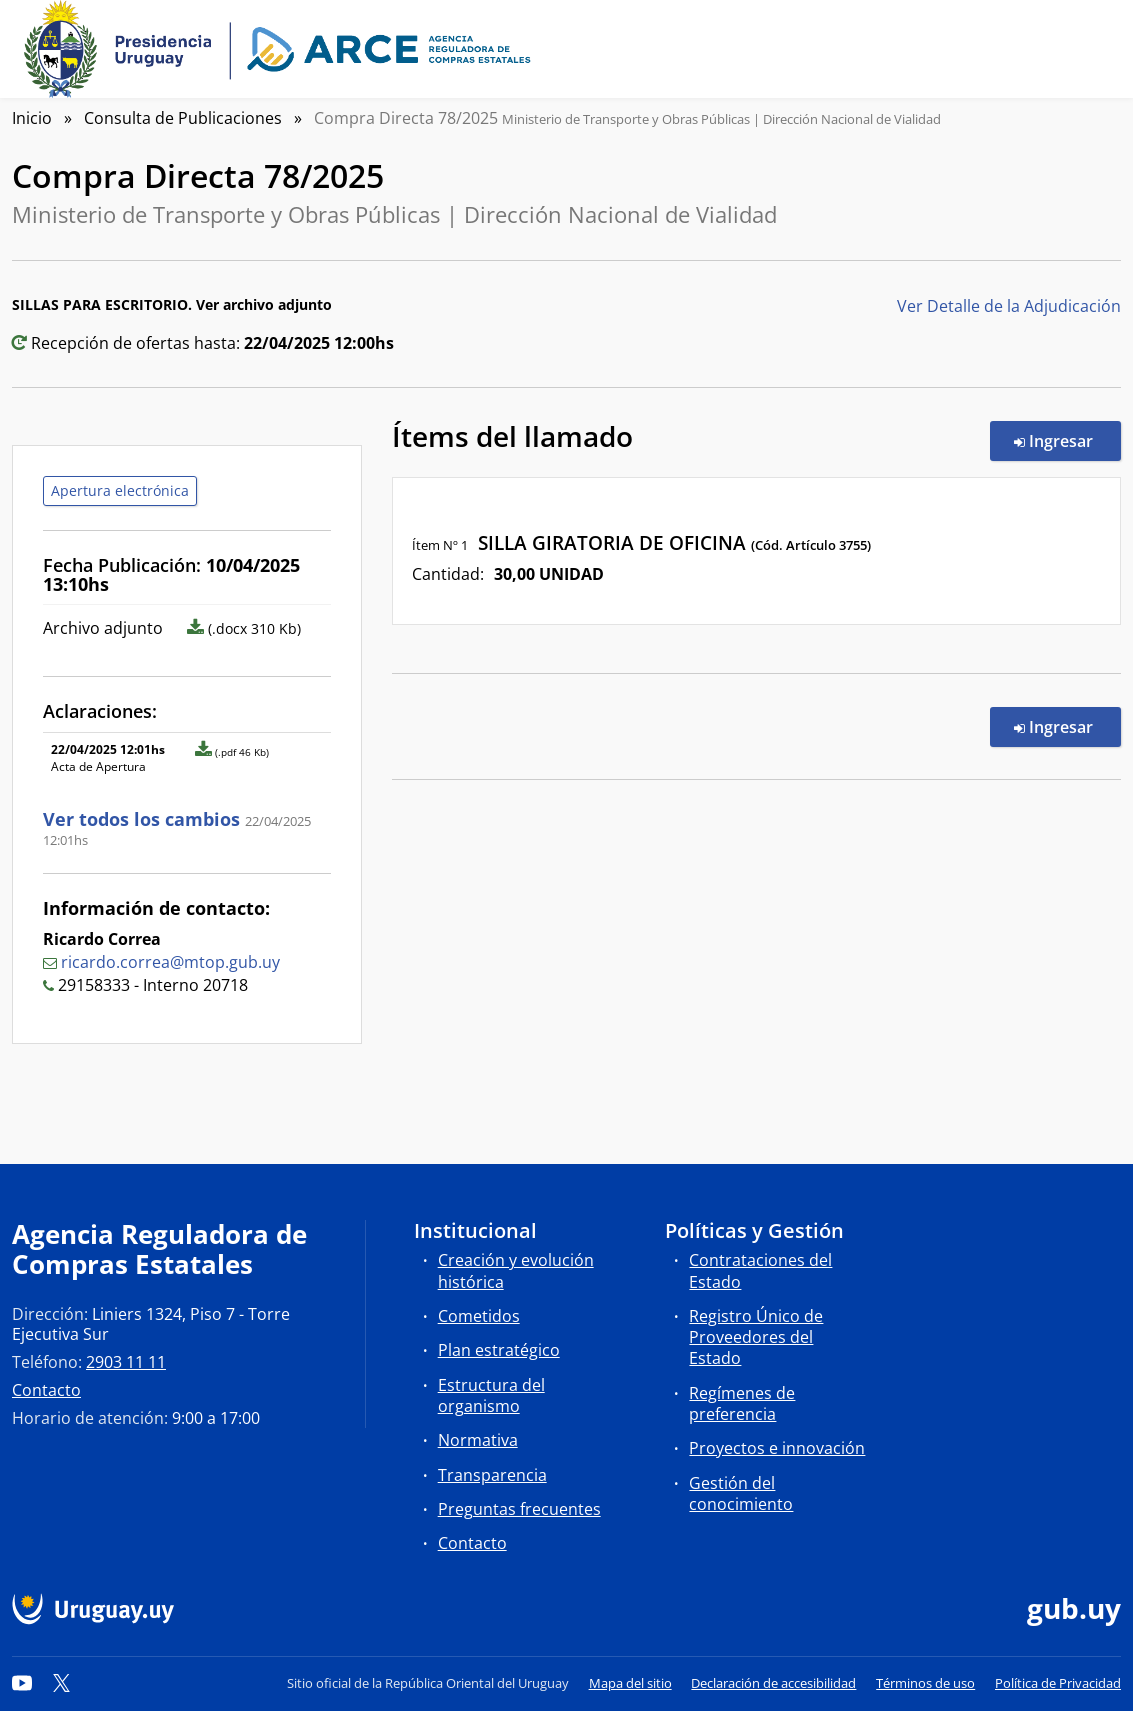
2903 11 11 (126, 1362)
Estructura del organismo (491, 1395)
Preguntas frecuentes (519, 1509)
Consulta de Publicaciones (183, 118)
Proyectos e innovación (777, 1448)
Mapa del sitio (630, 1683)
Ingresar (1067, 440)
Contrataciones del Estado (760, 1270)
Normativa (478, 1440)
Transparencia (492, 1475)
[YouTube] (22, 1683)
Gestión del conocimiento (741, 1493)
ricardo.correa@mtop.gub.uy (170, 962)
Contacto (46, 1390)
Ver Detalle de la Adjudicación (1009, 306)
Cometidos (479, 1316)
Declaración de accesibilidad (773, 1683)
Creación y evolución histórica (516, 1270)
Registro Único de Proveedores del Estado (756, 1337)
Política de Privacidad (1058, 1683)
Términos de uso (925, 1683)
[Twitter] (62, 1683)
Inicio (32, 118)
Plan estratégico (499, 1350)
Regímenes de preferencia (742, 1403)
